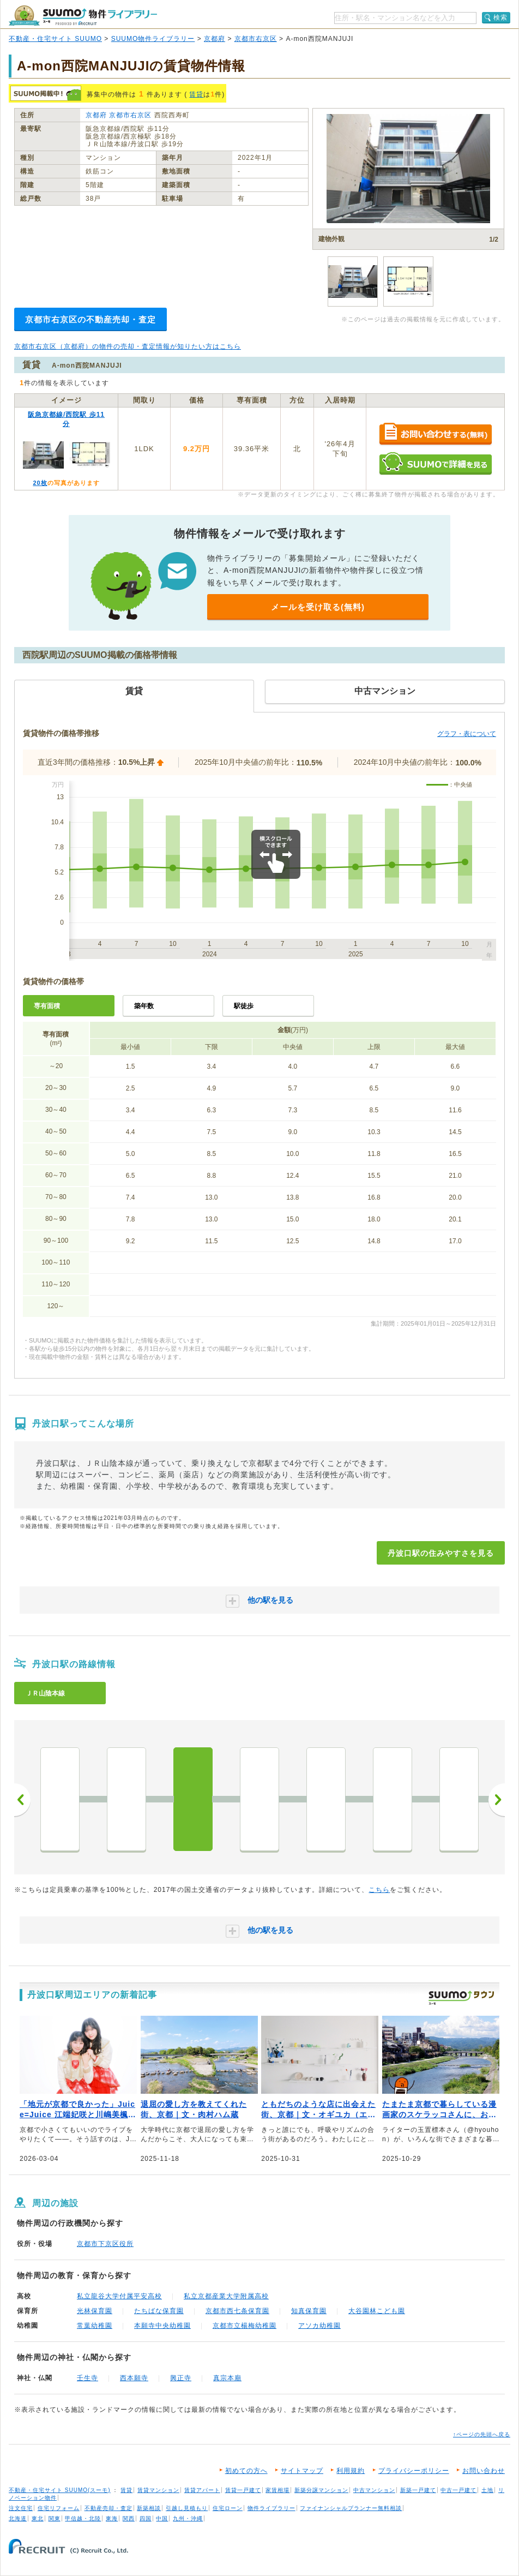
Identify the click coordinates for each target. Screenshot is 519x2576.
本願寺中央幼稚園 (162, 2325)
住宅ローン (228, 2508)
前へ (22, 1800)
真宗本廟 (227, 2378)
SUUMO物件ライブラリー (153, 39)
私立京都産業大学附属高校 (226, 2296)
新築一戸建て (418, 2490)
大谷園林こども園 (376, 2311)
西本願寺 (134, 2378)
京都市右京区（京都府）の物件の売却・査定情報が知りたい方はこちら (127, 346)
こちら (379, 1890)
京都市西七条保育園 (237, 2311)
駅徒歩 (244, 1006)
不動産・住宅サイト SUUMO (55, 39)
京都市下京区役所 (105, 2244)
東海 (112, 2518)
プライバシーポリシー (413, 2471)
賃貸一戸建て (243, 2490)
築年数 (144, 1006)
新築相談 (149, 2508)
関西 (129, 2518)
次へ (496, 1800)
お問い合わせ (483, 2471)
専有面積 (47, 1006)
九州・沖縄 (188, 2518)
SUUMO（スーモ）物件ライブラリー (83, 15)
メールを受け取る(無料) (318, 607)
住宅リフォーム (59, 2508)
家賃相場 (277, 2490)
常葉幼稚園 (94, 2325)
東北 (38, 2518)
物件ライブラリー (271, 2508)
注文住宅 (21, 2508)
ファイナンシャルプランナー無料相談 (351, 2508)
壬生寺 (87, 2378)
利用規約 (350, 2471)
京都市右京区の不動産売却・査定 (90, 319)
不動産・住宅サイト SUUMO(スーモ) (60, 2490)
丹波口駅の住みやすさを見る (441, 1553)
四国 (146, 2518)
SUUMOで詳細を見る (435, 463)
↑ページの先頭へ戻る (481, 2434)
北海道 (18, 2518)
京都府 (214, 39)
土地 (487, 2490)
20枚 (40, 483)
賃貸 (196, 94)
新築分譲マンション (321, 2490)
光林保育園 (94, 2311)
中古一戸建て (458, 2490)
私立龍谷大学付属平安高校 (119, 2296)
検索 (500, 17)
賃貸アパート (202, 2490)
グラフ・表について (466, 734)
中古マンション (374, 2490)
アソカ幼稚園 (319, 2325)
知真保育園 (309, 2311)
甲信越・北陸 (83, 2518)
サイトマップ (302, 2471)
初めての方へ (246, 2471)
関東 (55, 2518)
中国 (162, 2518)
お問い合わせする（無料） (435, 434)
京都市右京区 (255, 39)
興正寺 (180, 2378)
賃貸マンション (158, 2490)
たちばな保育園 (159, 2311)
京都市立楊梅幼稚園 (244, 2325)
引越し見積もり (187, 2508)
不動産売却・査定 (108, 2508)
